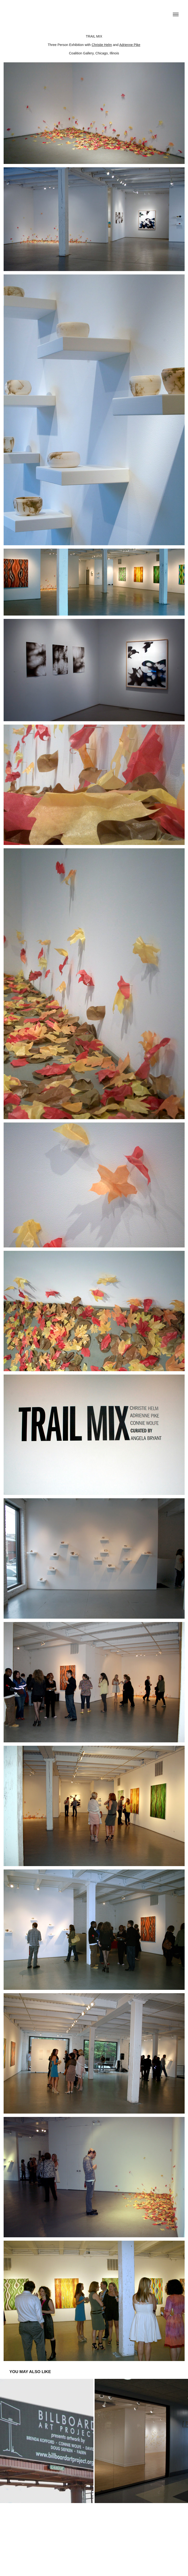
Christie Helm (102, 45)
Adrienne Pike (129, 45)
